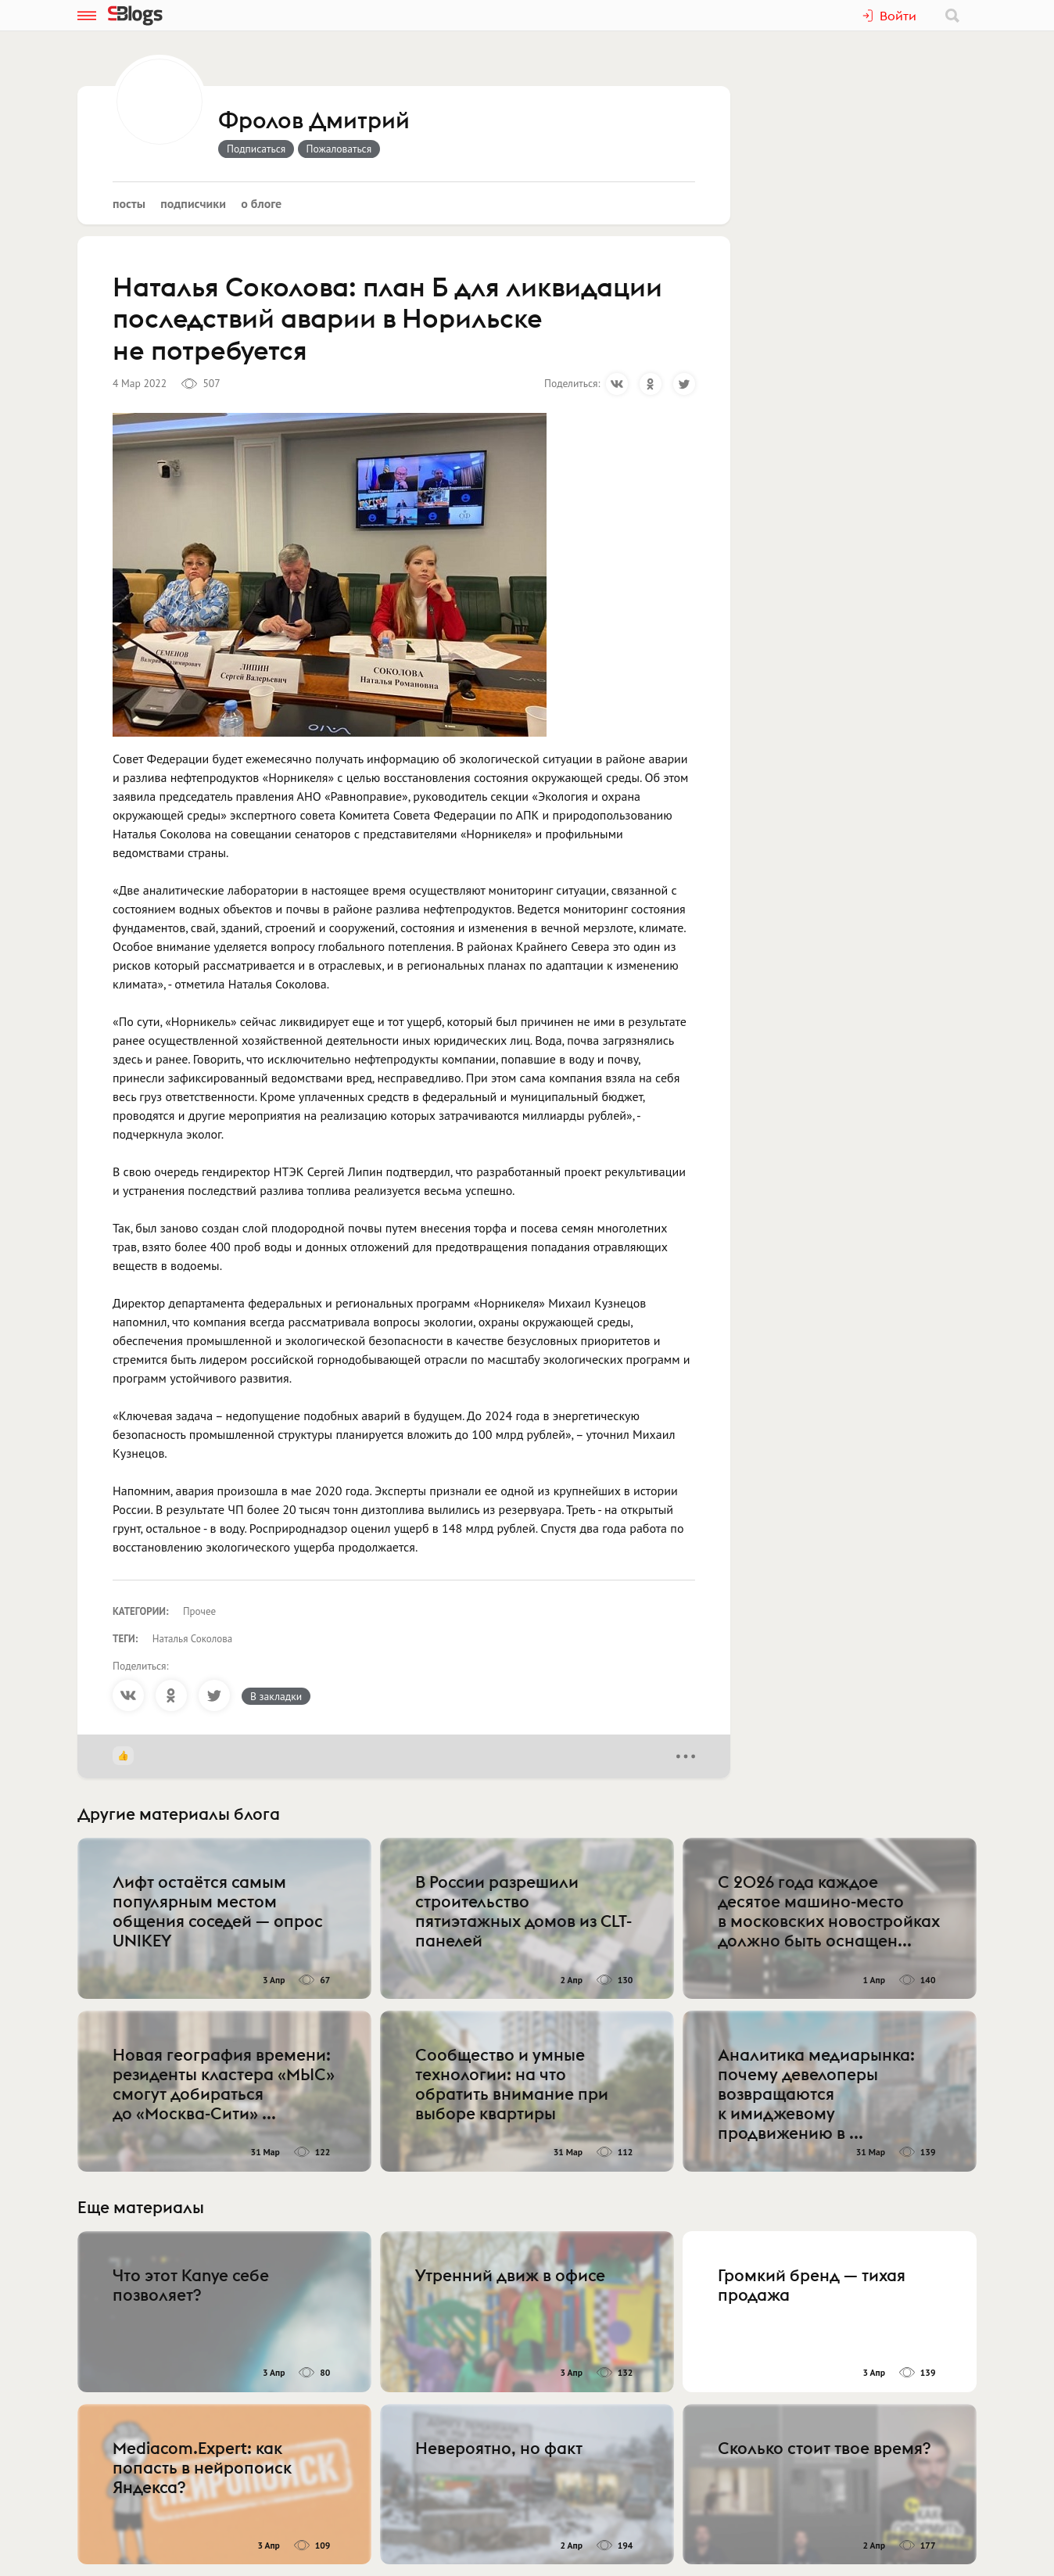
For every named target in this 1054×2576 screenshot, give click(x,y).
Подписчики (193, 203)
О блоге (261, 203)
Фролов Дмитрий (314, 121)
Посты (129, 203)
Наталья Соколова (192, 1638)
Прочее (199, 1611)
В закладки (276, 1696)
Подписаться (256, 149)
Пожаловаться (339, 149)
